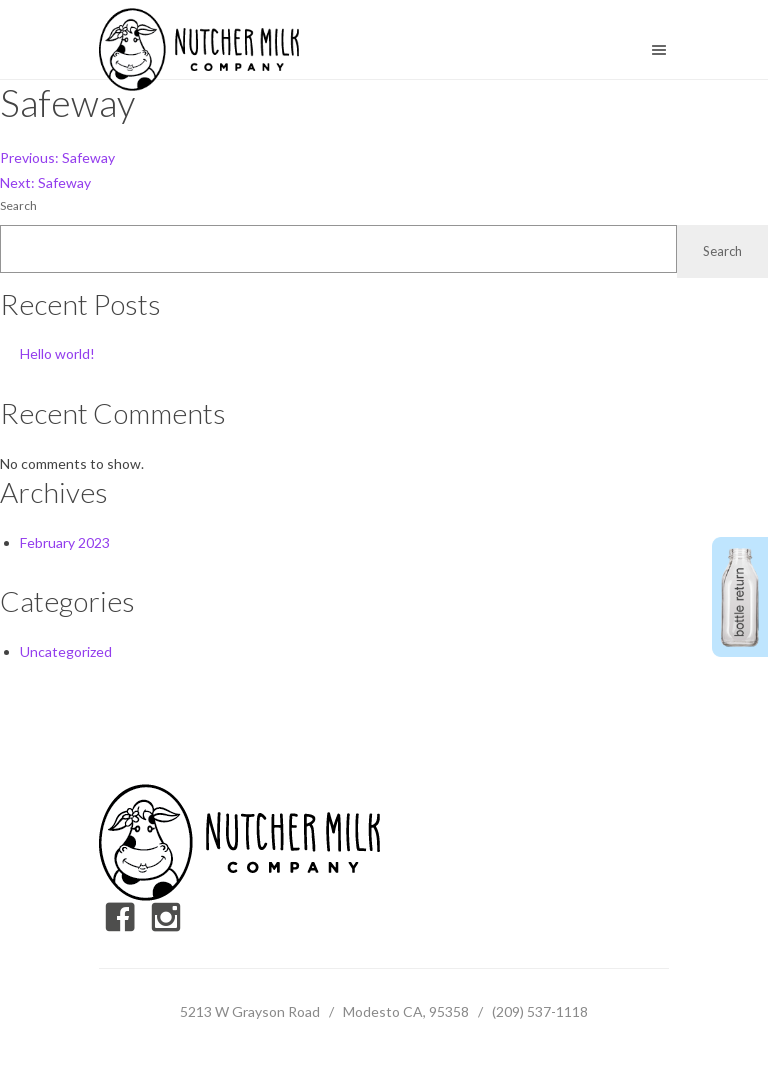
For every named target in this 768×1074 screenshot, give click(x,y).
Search (18, 205)
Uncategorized (66, 651)
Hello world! (57, 353)
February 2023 (65, 542)
